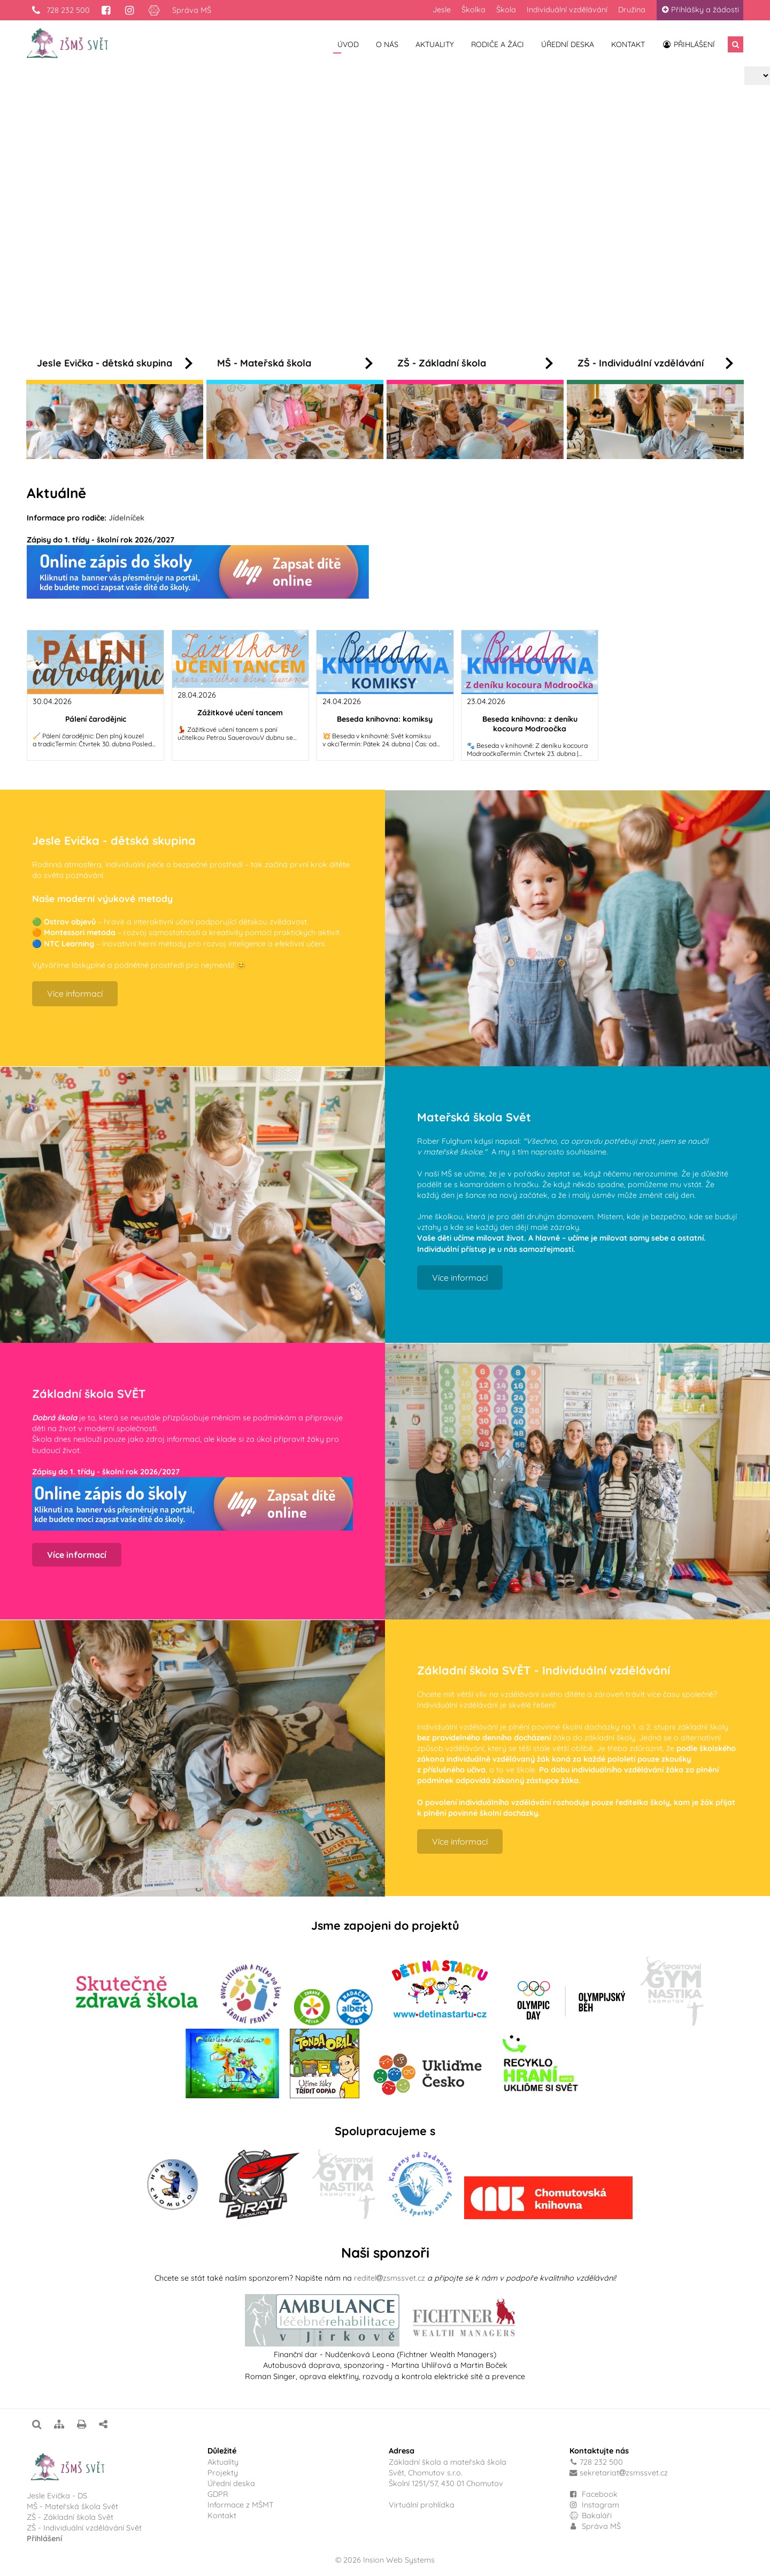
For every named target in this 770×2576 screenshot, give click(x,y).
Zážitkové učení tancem (240, 712)
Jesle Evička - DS (57, 2496)
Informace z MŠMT (240, 2505)
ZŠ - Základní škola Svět (70, 2517)
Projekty (222, 2473)
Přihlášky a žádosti (700, 9)
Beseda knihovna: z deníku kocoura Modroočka (530, 723)
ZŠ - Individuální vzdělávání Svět (85, 2528)
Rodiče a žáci (497, 44)
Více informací (264, 248)
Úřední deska (567, 44)
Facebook (600, 2494)
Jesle (442, 9)
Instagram (594, 2505)
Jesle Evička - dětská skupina (114, 363)
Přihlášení (688, 44)
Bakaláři (590, 2515)
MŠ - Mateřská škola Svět (72, 2506)
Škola (506, 9)
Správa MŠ (191, 10)
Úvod (348, 44)
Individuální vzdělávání (567, 9)
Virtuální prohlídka (422, 2505)
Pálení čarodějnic (95, 719)
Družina (631, 9)
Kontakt (628, 44)
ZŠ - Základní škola (475, 363)
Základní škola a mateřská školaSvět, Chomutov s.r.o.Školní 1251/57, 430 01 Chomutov (447, 2472)
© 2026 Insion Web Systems (385, 2560)
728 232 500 (60, 10)
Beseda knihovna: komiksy (385, 719)
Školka (473, 9)
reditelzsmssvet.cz (389, 2278)
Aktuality (434, 44)
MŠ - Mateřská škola (295, 363)
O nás (387, 44)
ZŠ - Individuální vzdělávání (655, 363)
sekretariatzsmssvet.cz (624, 2473)
